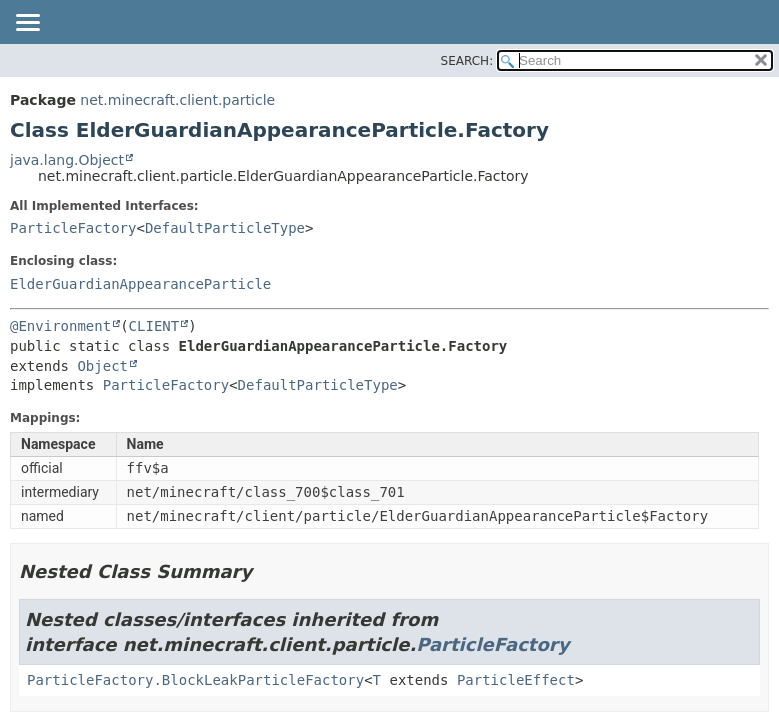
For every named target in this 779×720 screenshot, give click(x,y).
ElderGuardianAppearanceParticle (140, 284)
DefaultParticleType (225, 228)
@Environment (60, 326)
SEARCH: (467, 61)
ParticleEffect (516, 680)
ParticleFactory (73, 228)
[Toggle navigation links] (27, 24)
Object (102, 366)
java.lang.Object (67, 160)
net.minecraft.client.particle (177, 100)
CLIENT (154, 326)
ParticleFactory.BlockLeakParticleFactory (195, 680)
